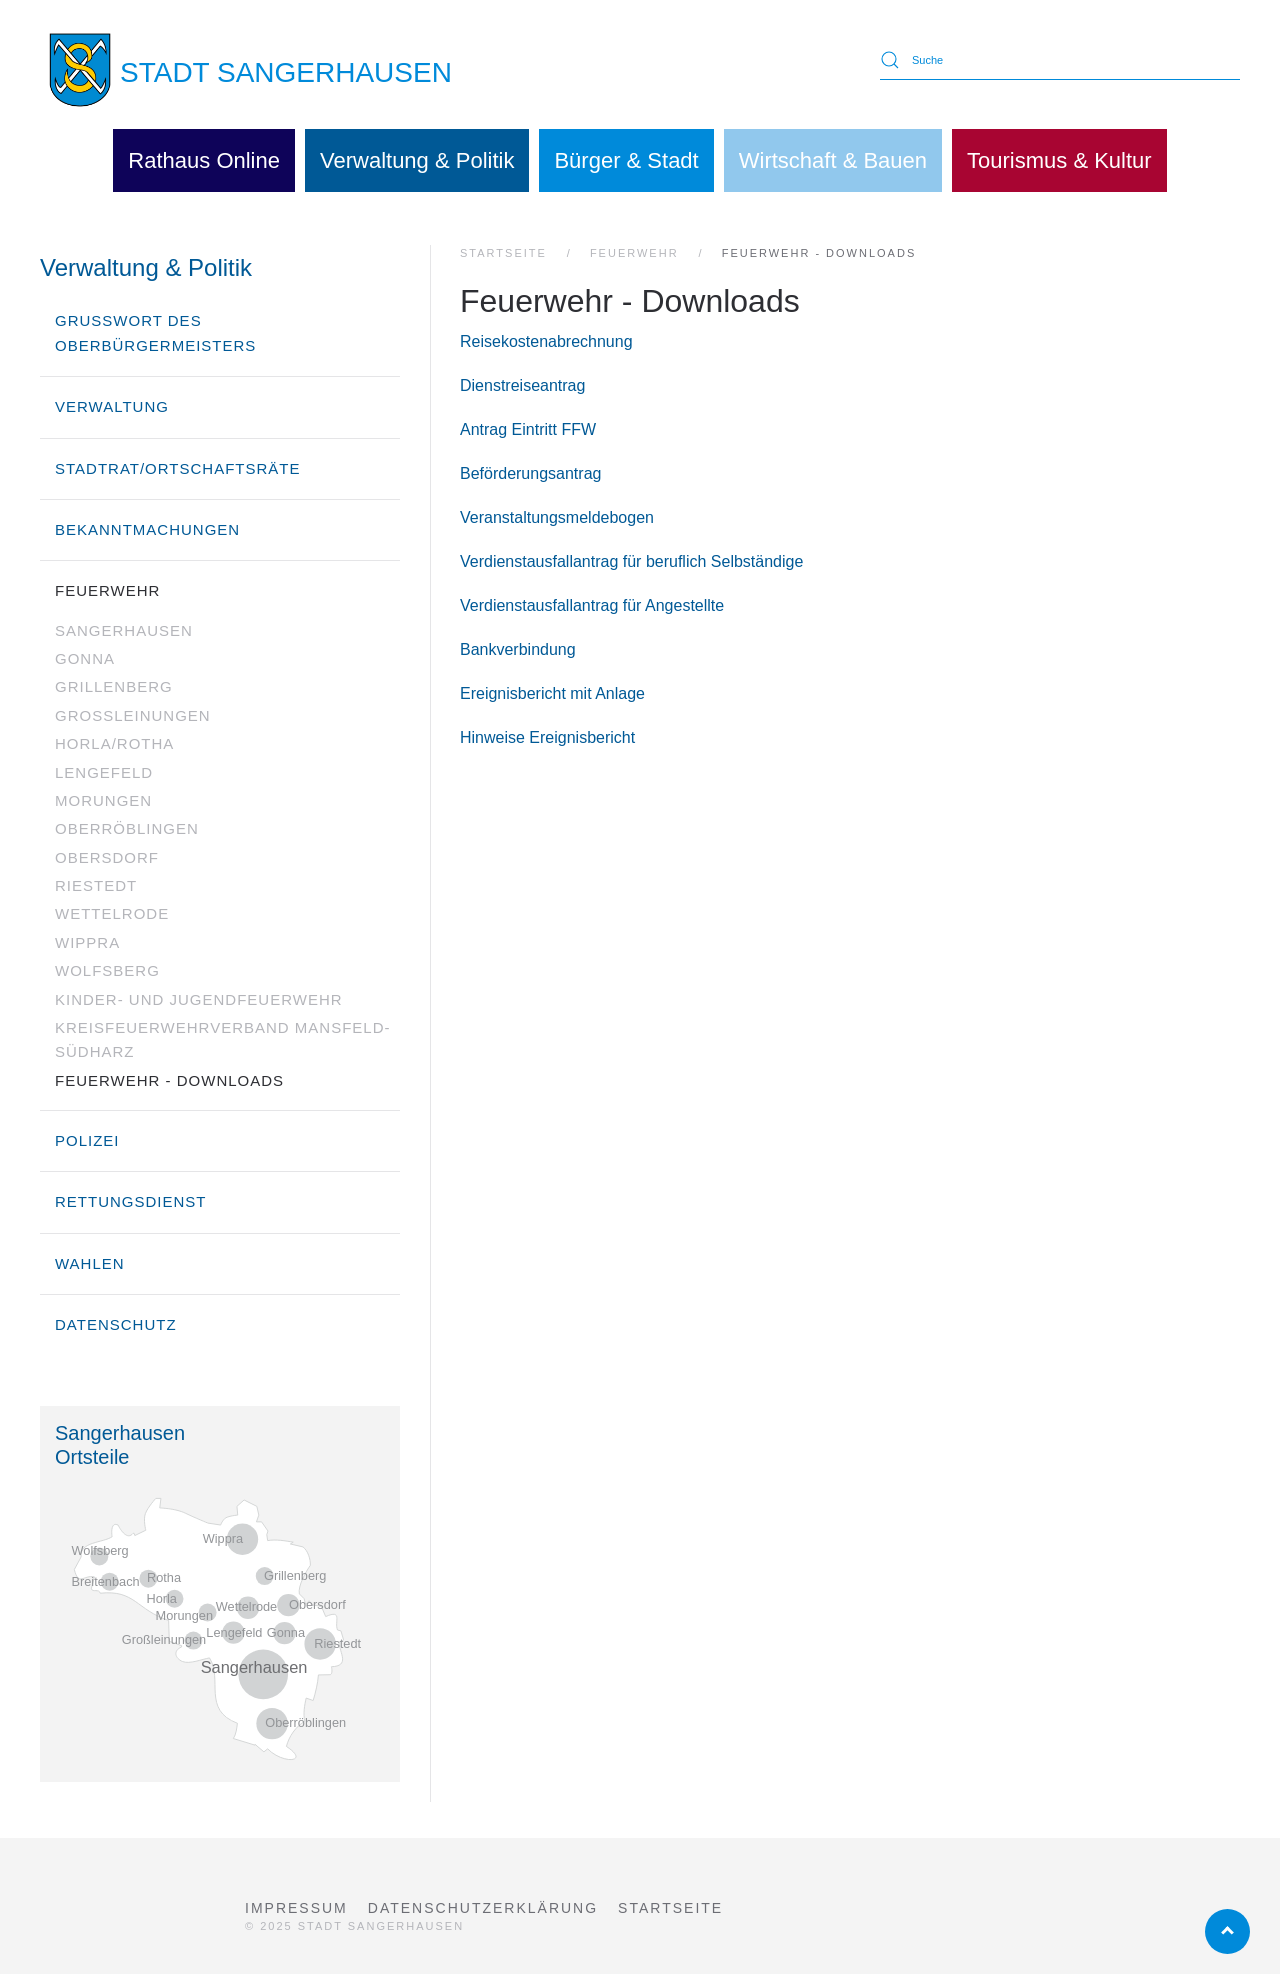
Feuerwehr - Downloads (169, 1080)
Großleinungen (133, 715)
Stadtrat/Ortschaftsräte (178, 468)
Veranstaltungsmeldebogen (557, 517)
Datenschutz (116, 1324)
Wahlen (90, 1263)
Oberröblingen (127, 828)
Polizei (87, 1140)
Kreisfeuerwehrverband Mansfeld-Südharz (223, 1039)
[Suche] (1060, 60)
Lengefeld (104, 772)
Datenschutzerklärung (483, 1908)
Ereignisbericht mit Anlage (552, 693)
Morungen (103, 800)
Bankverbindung (518, 649)
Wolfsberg (107, 970)
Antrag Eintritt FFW (528, 429)
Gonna (85, 658)
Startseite (670, 1908)
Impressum (296, 1908)
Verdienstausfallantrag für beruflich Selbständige (631, 561)
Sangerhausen (124, 630)
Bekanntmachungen (147, 529)
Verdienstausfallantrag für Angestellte (592, 605)
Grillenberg (114, 686)
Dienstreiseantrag (522, 385)
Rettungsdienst (131, 1201)
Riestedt (96, 885)
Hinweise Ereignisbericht (547, 737)
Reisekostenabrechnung (546, 341)
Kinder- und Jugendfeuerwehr (199, 999)
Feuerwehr (107, 590)
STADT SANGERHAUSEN (286, 72)
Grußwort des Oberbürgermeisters (155, 332)
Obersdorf (107, 857)
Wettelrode (112, 913)
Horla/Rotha (114, 743)
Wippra (87, 942)
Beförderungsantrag (530, 473)
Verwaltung (112, 406)
